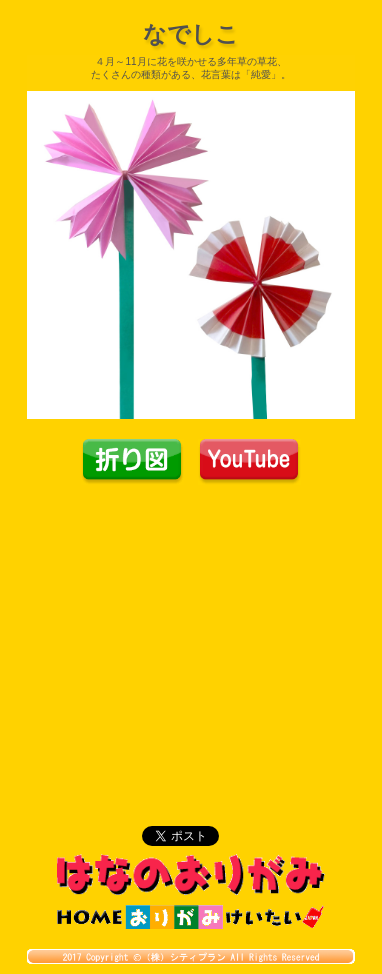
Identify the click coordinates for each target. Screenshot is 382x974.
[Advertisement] (191, 635)
